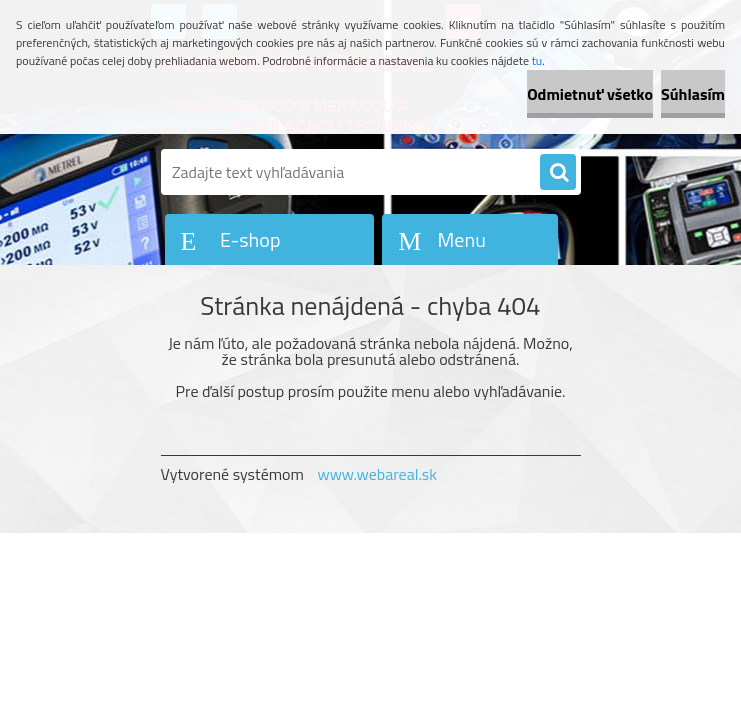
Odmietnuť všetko (590, 94)
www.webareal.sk (377, 474)
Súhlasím (693, 94)
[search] (558, 173)
